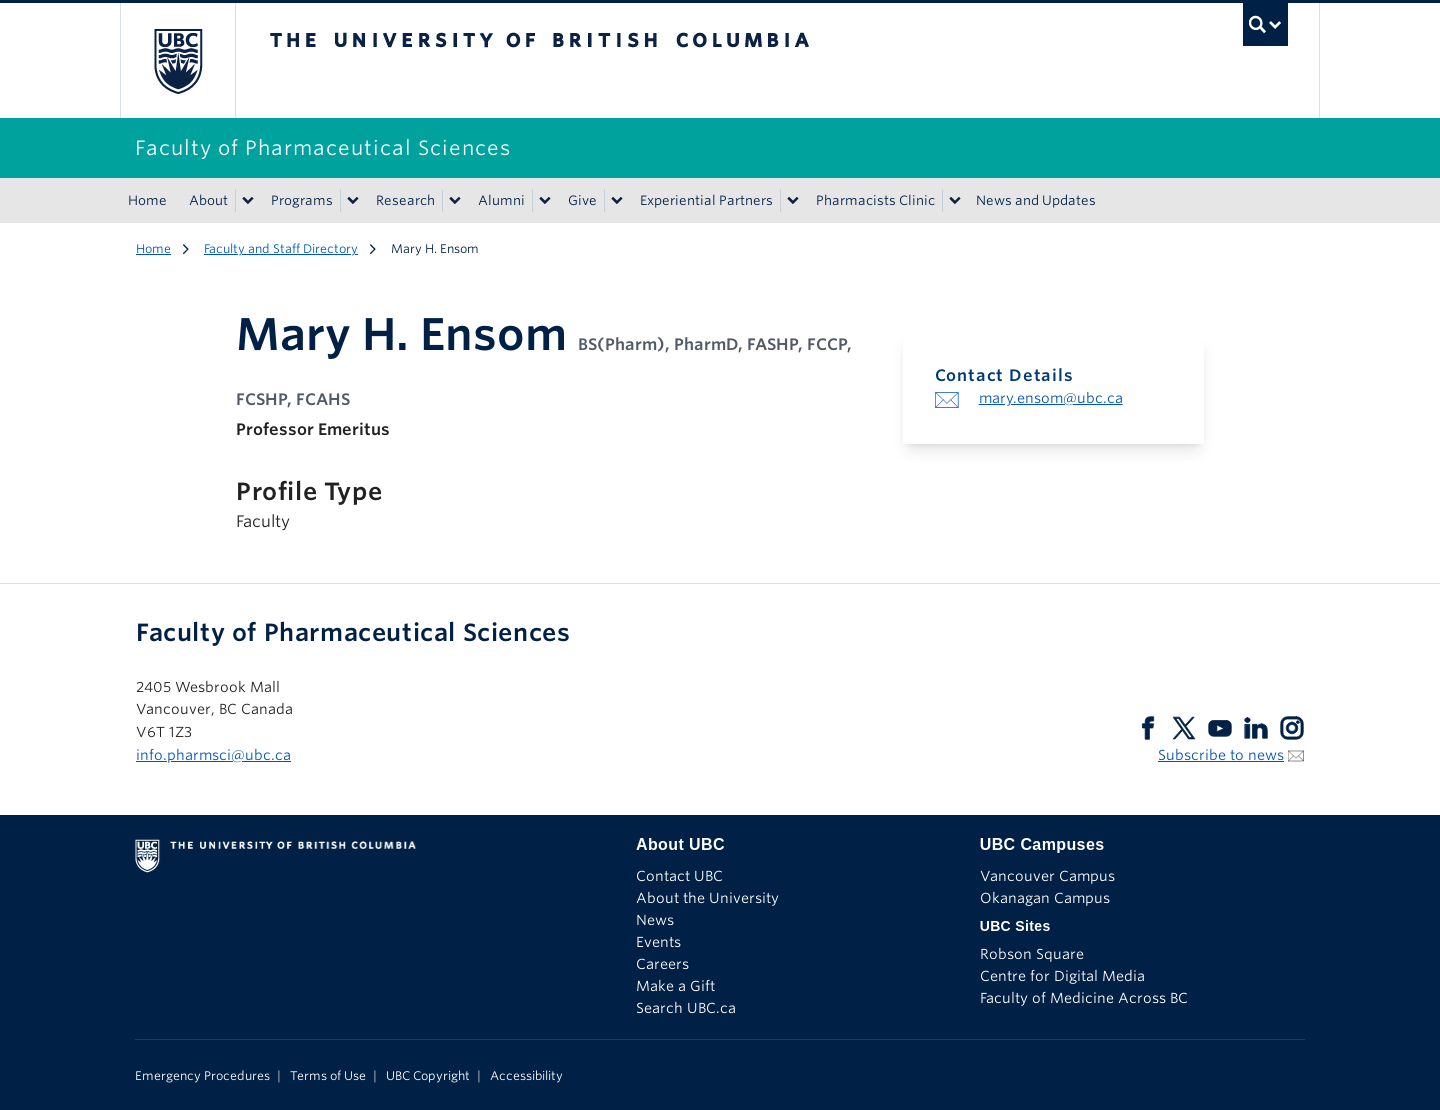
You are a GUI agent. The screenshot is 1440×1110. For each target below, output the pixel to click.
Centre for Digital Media (1062, 976)
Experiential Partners (706, 200)
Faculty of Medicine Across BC (1084, 998)
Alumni (501, 200)
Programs (302, 200)
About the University (707, 898)
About (208, 200)
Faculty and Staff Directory (281, 248)
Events (658, 942)
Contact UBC (679, 876)
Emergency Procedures (202, 1075)
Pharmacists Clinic (875, 200)
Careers (662, 964)
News (655, 920)
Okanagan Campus (1045, 898)
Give (582, 200)
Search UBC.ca (686, 1008)
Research (405, 200)
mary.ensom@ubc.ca (1051, 398)
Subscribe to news (1221, 755)
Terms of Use (328, 1075)
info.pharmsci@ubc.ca (213, 755)
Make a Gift (675, 986)
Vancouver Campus (1047, 876)
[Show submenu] (247, 201)
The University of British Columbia (177, 60)
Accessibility (526, 1075)
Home (147, 200)
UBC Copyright (428, 1075)
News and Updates (1036, 200)
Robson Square (1032, 954)
